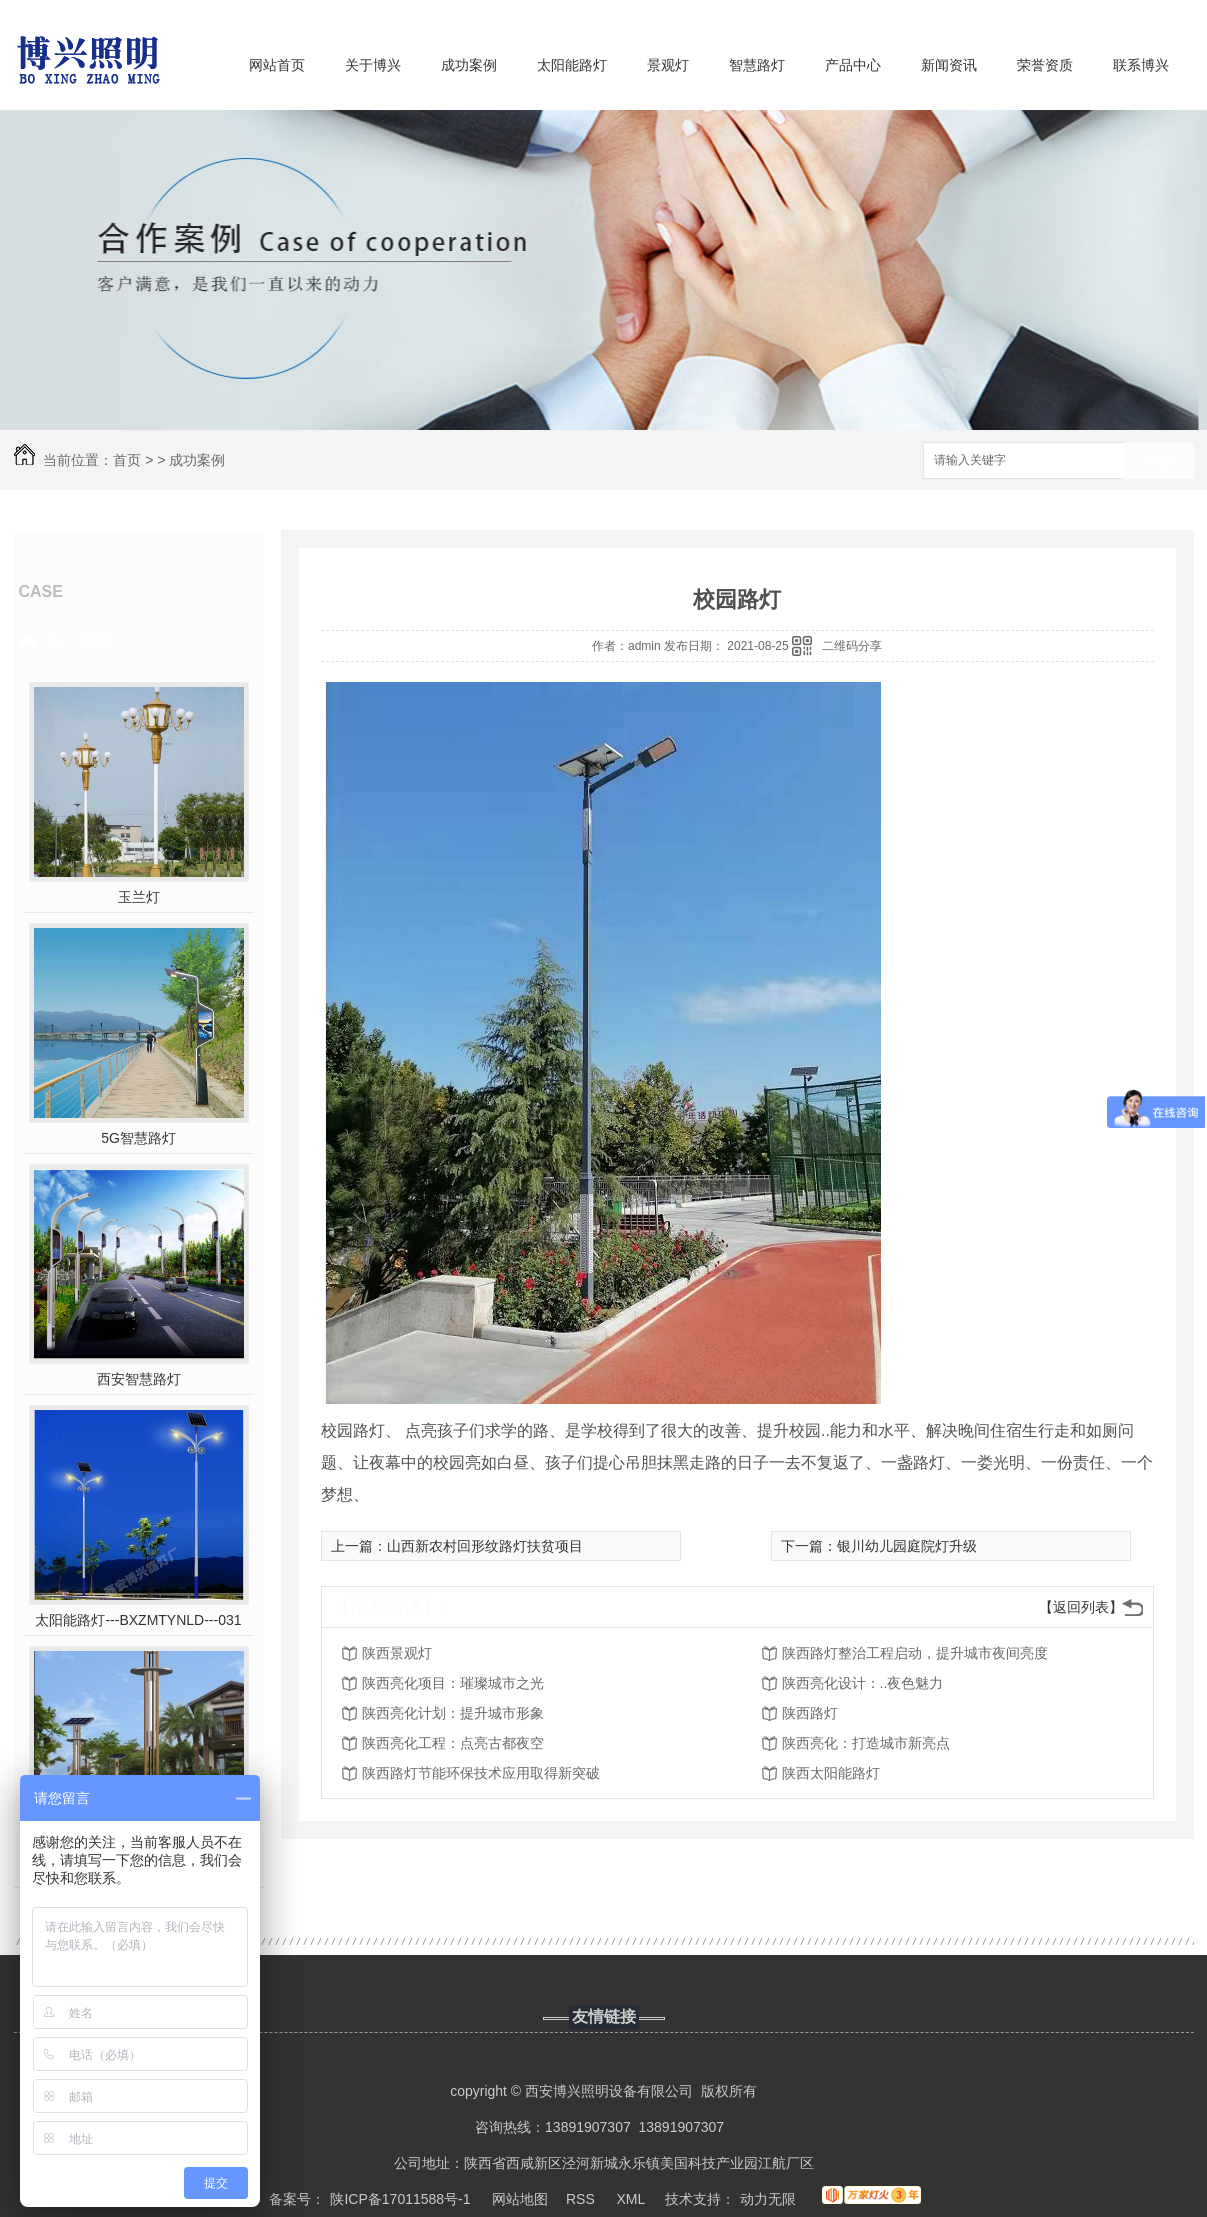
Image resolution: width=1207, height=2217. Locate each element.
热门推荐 (80, 641)
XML (632, 2199)
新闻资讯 (949, 65)
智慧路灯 (757, 65)
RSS (582, 2199)
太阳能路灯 (572, 65)
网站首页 (277, 65)
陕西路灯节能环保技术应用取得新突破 (481, 1773)
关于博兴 (373, 65)
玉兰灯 (139, 897)
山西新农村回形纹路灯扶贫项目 (485, 1546)
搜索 (1159, 461)
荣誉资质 (1045, 65)
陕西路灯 (810, 1713)
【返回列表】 (1081, 1607)
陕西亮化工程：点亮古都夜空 (453, 1743)
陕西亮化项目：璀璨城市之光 (453, 1683)
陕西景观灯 (397, 1653)
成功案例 (469, 65)
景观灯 (668, 65)
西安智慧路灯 (139, 1379)
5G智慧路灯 (138, 1138)
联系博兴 (1141, 65)
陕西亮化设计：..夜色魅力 (863, 1683)
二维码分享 (852, 646)
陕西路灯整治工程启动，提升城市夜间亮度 (915, 1653)
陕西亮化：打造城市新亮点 (866, 1743)
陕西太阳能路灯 (831, 1773)
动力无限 (768, 2199)
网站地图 (520, 2199)
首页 (127, 460)
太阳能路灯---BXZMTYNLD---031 (138, 1620)
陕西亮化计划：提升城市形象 (453, 1713)
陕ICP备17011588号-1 (400, 2199)
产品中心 (853, 65)
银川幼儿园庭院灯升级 (907, 1546)
